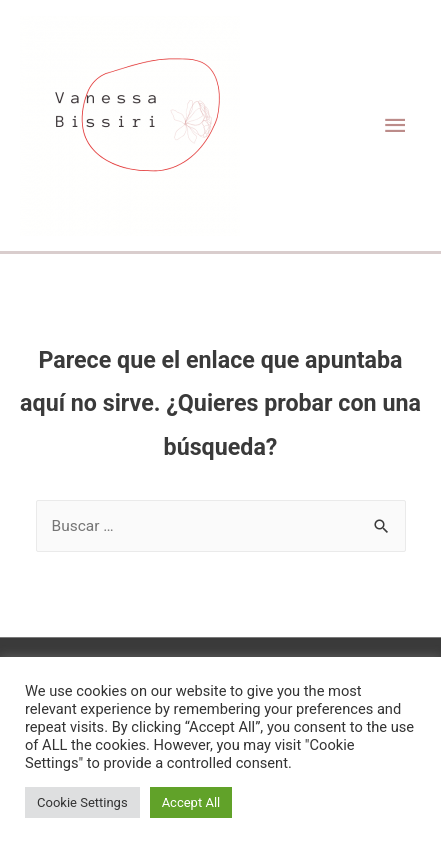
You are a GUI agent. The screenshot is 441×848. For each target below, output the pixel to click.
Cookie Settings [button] (82, 802)
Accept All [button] (191, 802)
